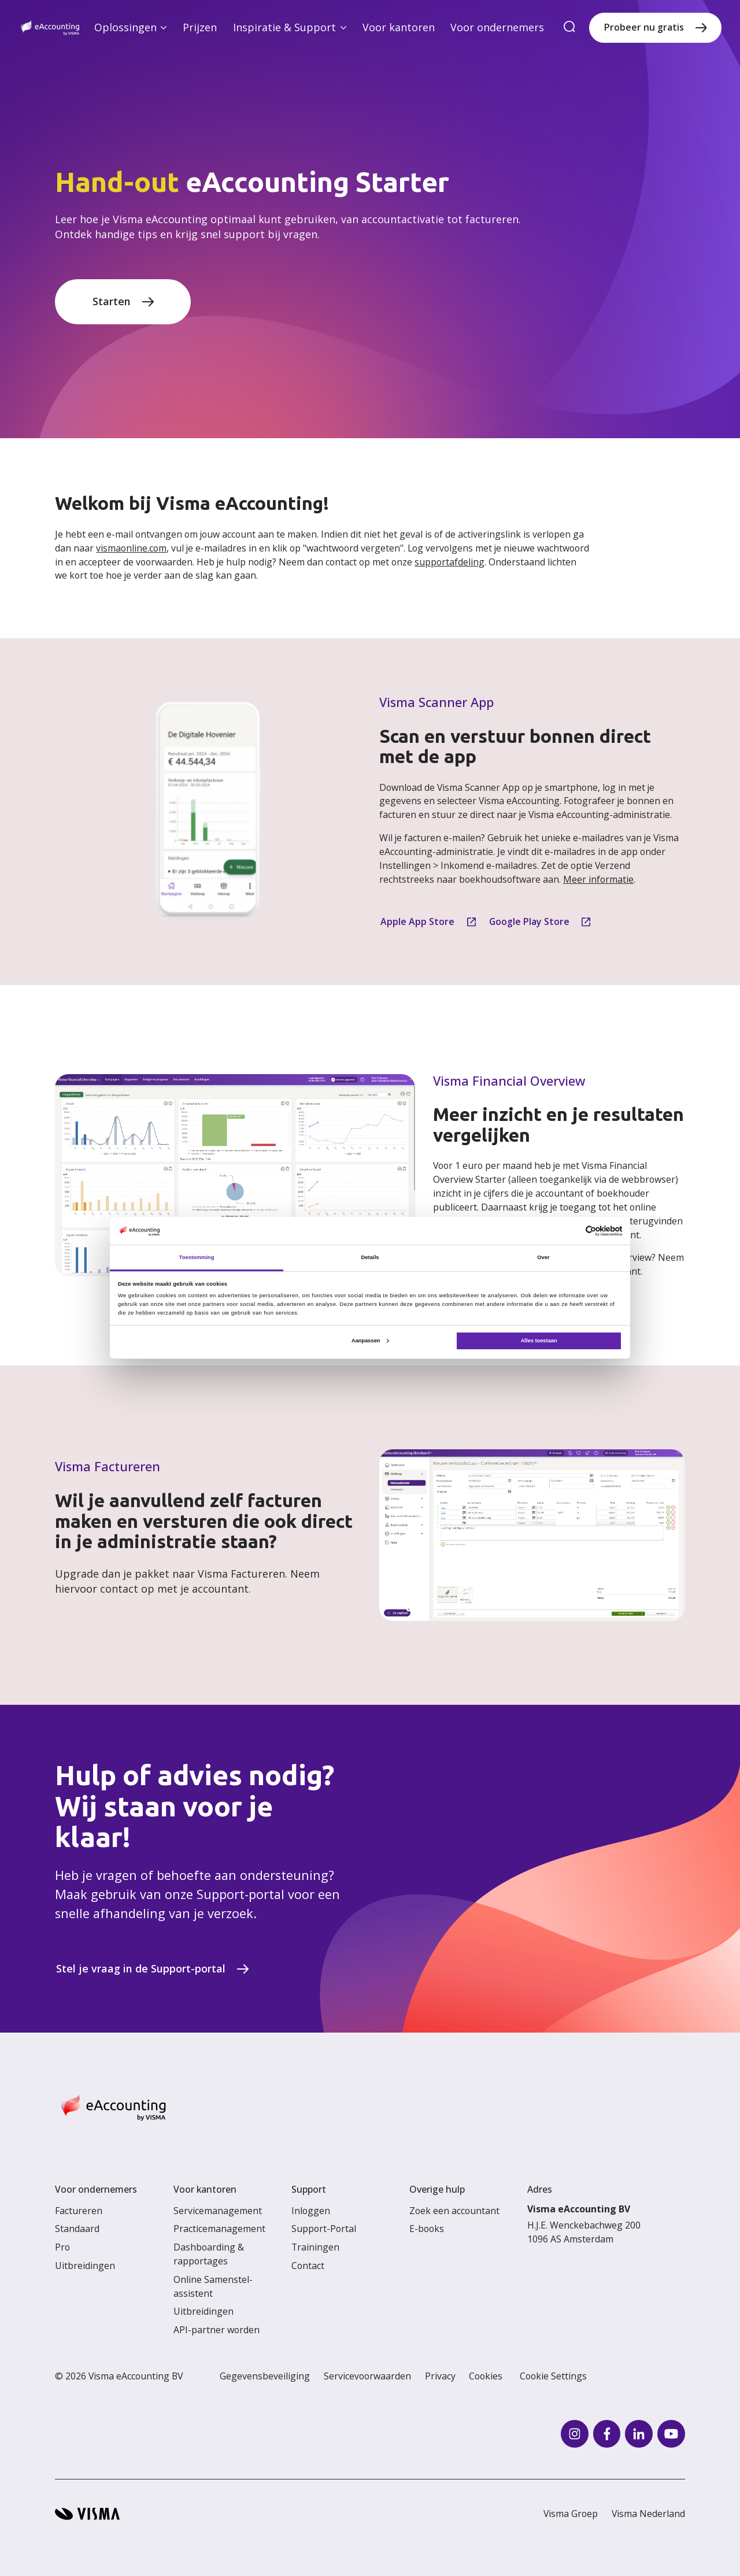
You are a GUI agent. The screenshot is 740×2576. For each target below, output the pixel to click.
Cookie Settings (553, 2376)
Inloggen (310, 2210)
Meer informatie (598, 879)
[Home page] (50, 28)
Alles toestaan (539, 1340)
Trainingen (315, 2247)
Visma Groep (570, 2513)
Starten (112, 301)
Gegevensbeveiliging (265, 2376)
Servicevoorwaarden (367, 2376)
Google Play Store (529, 921)
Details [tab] (370, 1257)
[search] (569, 27)
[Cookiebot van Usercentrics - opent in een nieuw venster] (571, 1231)
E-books (426, 2229)
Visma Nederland (648, 2513)
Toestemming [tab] (196, 1257)
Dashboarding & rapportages (208, 2254)
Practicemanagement (219, 2229)
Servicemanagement (217, 2210)
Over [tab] (543, 1257)
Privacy (440, 2376)
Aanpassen (370, 1340)
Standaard (77, 2229)
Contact (307, 2265)
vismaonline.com (131, 548)
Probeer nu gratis (644, 27)
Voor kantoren (398, 27)
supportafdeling (449, 562)
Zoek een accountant (454, 2210)
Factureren (78, 2210)
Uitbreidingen (85, 2265)
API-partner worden (216, 2329)
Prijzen (200, 27)
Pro (62, 2247)
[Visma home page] (87, 2514)
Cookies (485, 2376)
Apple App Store (417, 921)
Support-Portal (323, 2229)
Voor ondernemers (497, 27)
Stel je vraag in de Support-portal (140, 1968)
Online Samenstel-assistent (213, 2286)
